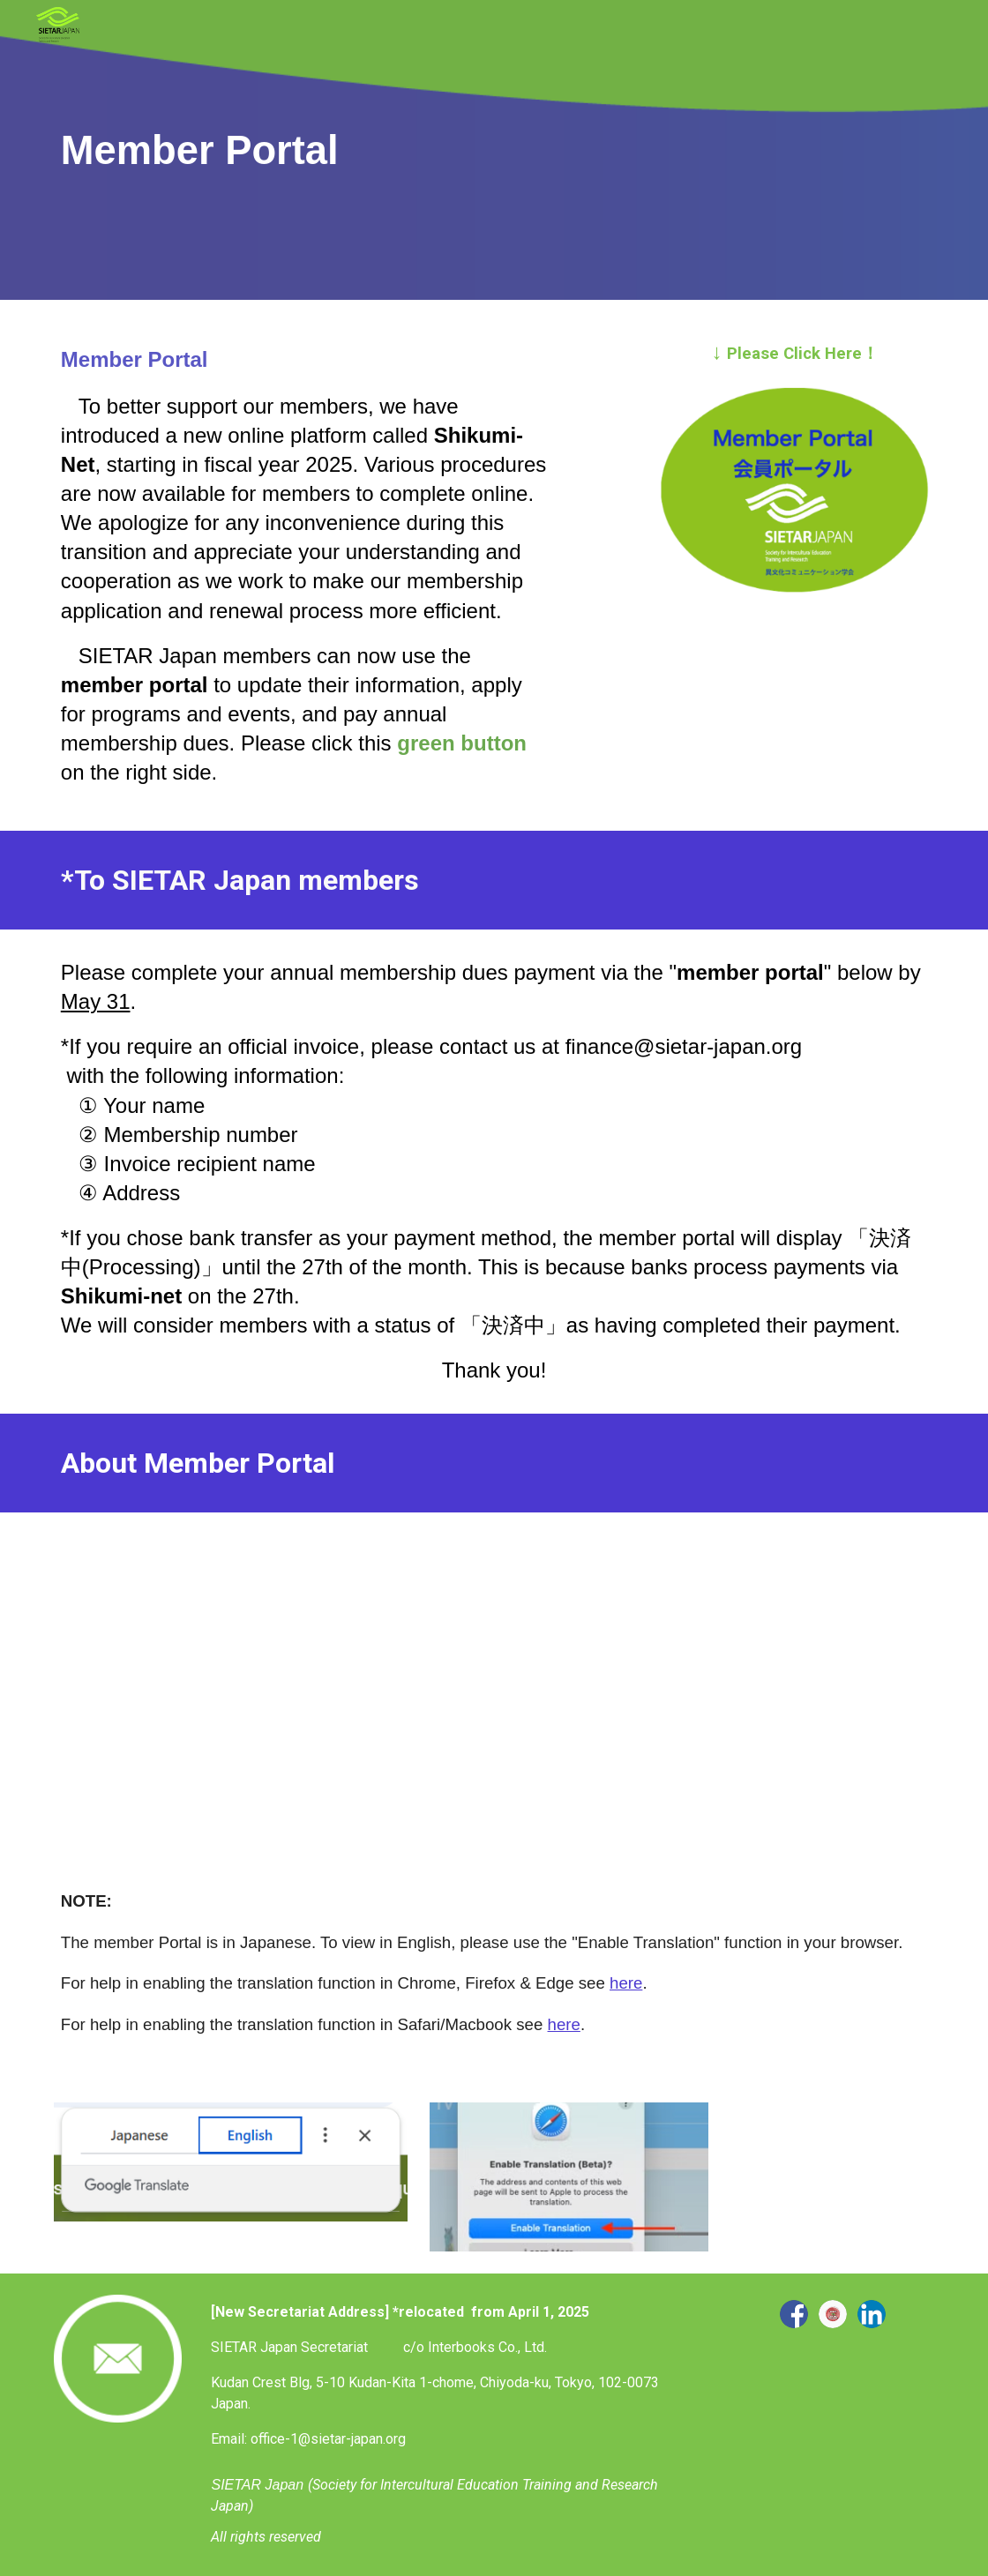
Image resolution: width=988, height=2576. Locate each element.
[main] (494, 150)
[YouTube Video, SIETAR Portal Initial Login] (268, 1679)
